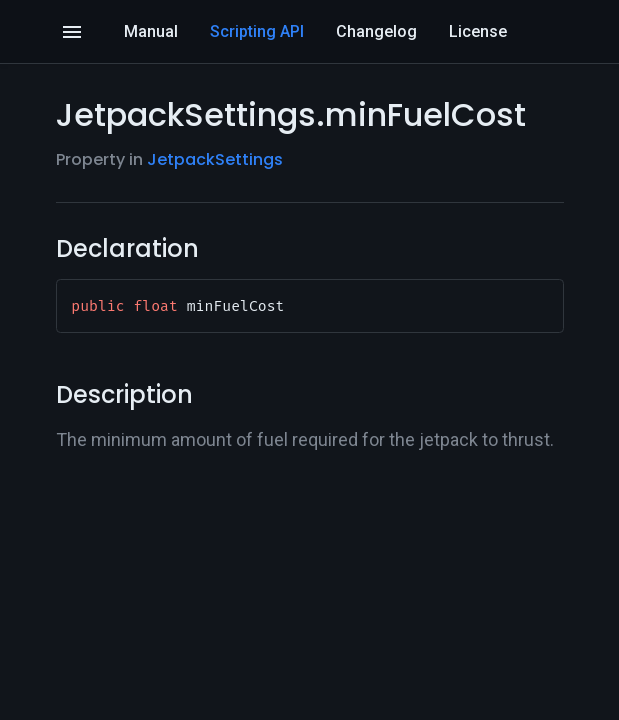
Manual (151, 31)
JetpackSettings (215, 159)
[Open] (72, 32)
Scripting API (257, 31)
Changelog (376, 31)
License (478, 31)
